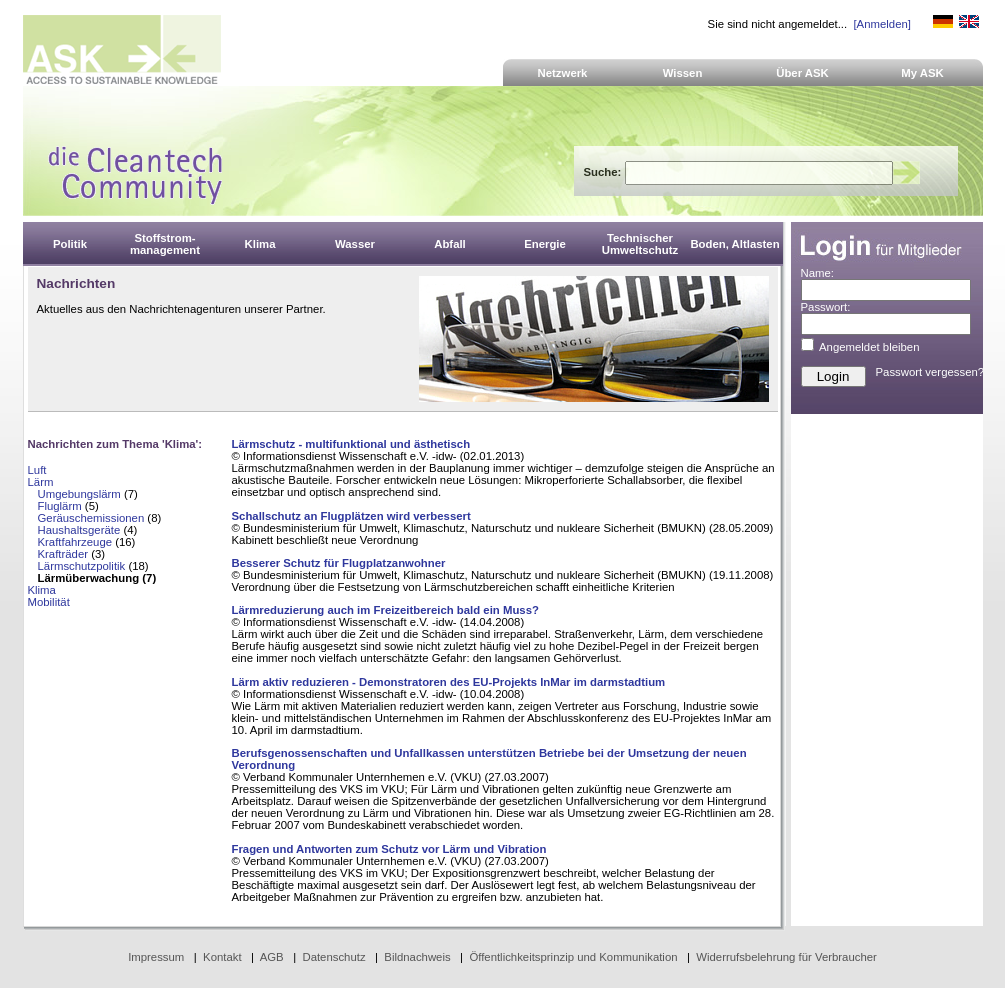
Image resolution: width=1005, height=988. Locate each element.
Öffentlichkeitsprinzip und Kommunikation (573, 957)
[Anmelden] (881, 24)
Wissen (683, 73)
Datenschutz (333, 957)
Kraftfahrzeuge (75, 542)
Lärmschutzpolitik (82, 566)
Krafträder (63, 554)
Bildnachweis (417, 957)
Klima (42, 590)
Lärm (41, 482)
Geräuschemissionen (91, 518)
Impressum (156, 957)
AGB (272, 957)
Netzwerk (563, 73)
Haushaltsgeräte (79, 530)
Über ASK (802, 73)
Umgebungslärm (79, 494)
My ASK (922, 73)
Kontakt (222, 957)
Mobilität (49, 602)
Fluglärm (60, 506)
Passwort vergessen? (930, 372)
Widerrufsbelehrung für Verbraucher (786, 957)
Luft (37, 470)
